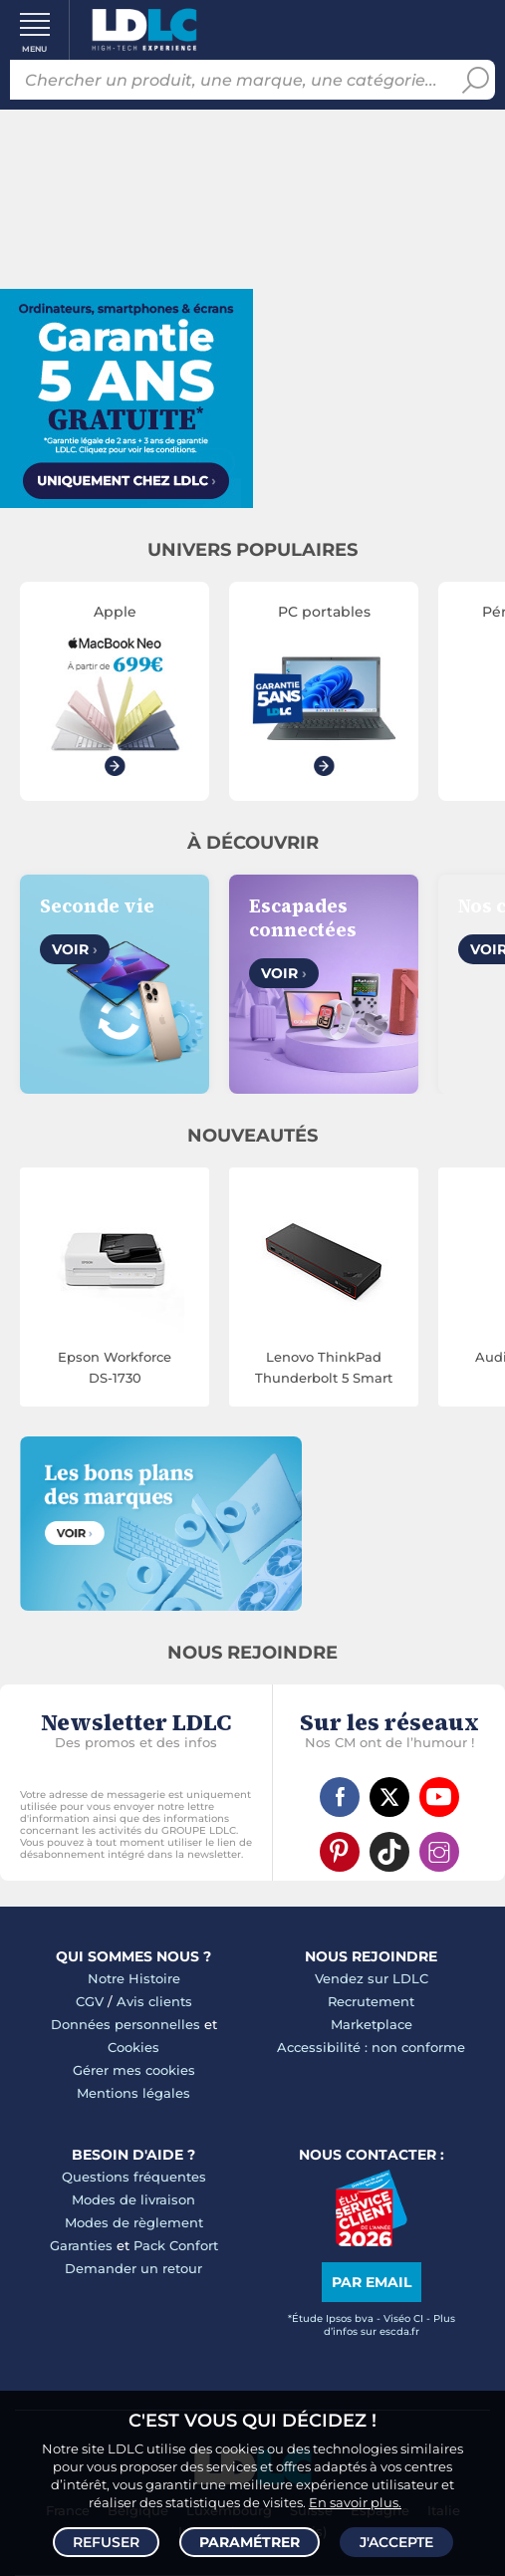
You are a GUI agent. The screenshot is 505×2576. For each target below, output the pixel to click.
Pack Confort (175, 2245)
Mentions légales (133, 2093)
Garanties (81, 2245)
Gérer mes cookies (134, 2070)
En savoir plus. (355, 2502)
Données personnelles (125, 2024)
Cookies (133, 2047)
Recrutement (371, 2001)
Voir (75, 949)
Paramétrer (249, 2542)
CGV (90, 2001)
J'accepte (396, 2542)
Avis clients (154, 2001)
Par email (371, 2282)
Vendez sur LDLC (371, 1978)
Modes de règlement (134, 2222)
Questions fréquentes (134, 2177)
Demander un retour (133, 2268)
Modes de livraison (133, 2199)
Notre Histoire (134, 1978)
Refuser (106, 2542)
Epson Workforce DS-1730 (114, 1367)
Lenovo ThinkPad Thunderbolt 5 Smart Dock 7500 (323, 1368)
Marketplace (371, 2024)
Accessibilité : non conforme (371, 2047)
